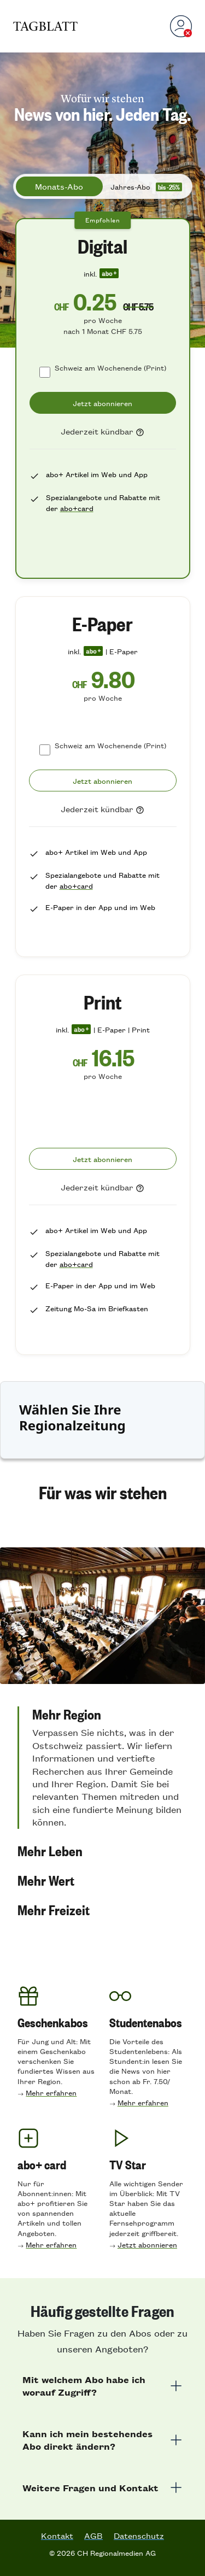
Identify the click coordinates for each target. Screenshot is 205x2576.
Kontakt (57, 2535)
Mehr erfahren (51, 2092)
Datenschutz (139, 2535)
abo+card (76, 508)
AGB (93, 2535)
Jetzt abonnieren (147, 2244)
